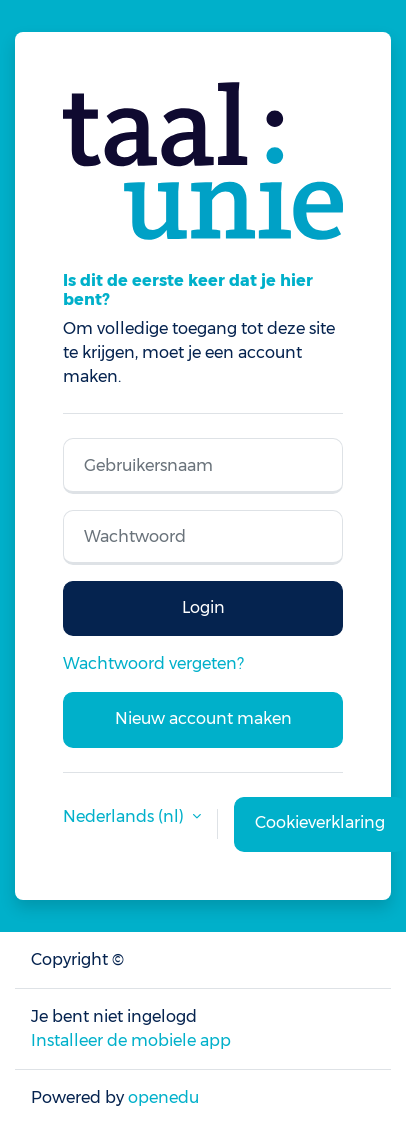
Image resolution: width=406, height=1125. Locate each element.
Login (203, 607)
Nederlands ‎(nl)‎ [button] (125, 816)
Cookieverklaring (320, 822)
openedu (163, 1097)
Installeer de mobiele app (131, 1040)
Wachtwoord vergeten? (153, 663)
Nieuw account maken (203, 718)
